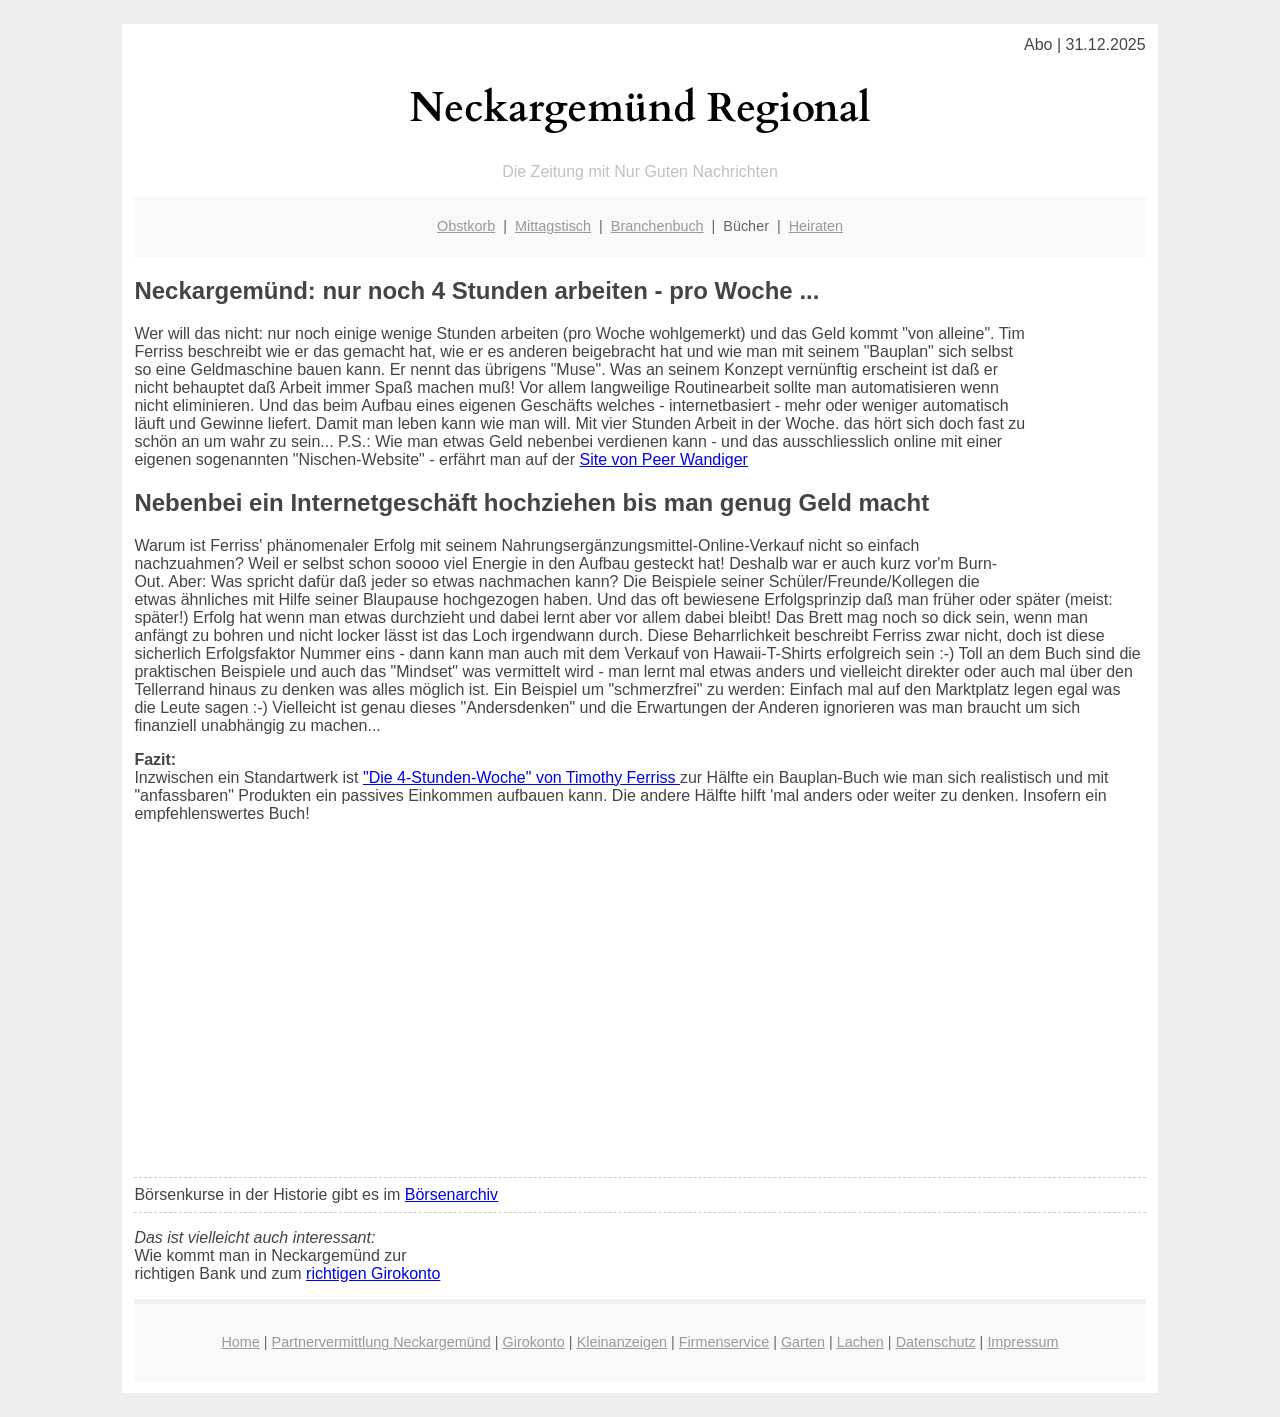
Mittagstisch (553, 226)
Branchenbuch (657, 226)
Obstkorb (466, 226)
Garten (803, 1342)
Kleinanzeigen (622, 1342)
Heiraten (816, 226)
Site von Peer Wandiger (664, 459)
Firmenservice (724, 1342)
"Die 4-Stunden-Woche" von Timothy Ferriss (521, 777)
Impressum (1022, 1342)
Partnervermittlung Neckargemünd (381, 1342)
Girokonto (533, 1342)
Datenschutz (936, 1342)
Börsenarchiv (451, 1194)
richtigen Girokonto (373, 1273)
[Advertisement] (640, 1013)
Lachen (860, 1342)
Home (240, 1342)
